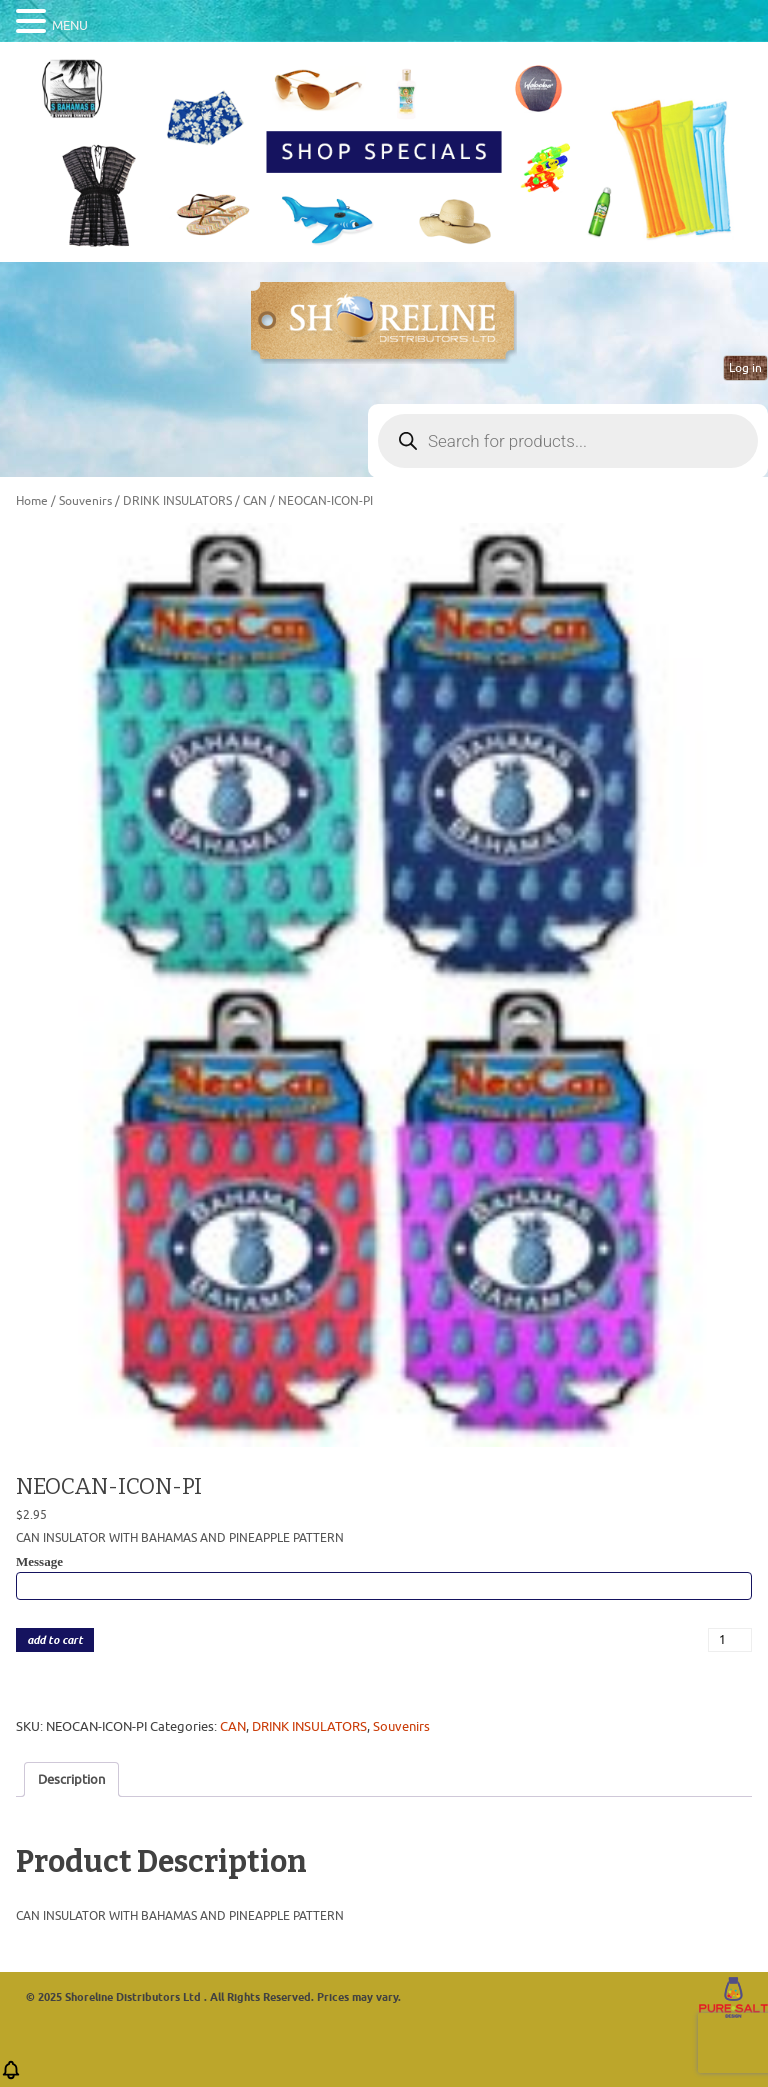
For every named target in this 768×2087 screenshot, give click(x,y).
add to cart (55, 1640)
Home (32, 501)
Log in (745, 368)
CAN (255, 501)
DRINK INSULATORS (177, 501)
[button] (11, 2076)
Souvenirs (85, 501)
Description (71, 1779)
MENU (70, 25)
